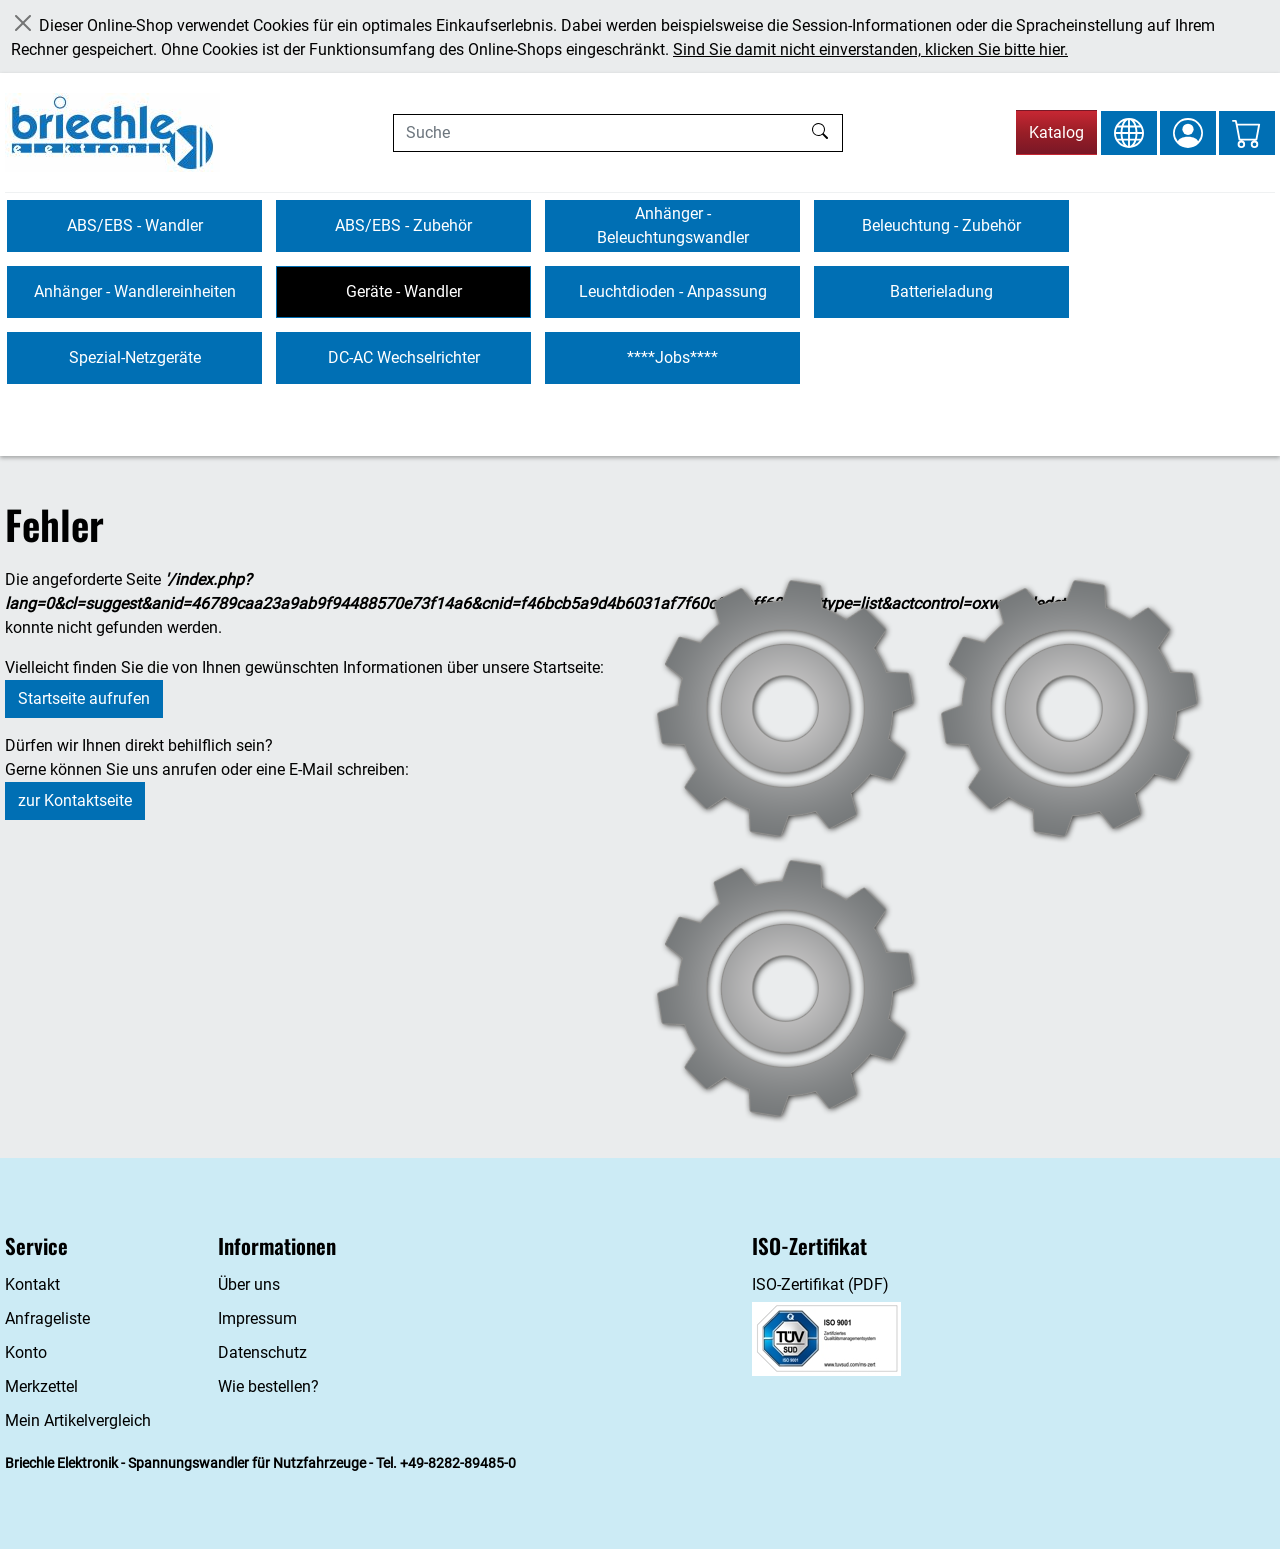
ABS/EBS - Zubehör (403, 225)
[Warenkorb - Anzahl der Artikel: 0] (1247, 133)
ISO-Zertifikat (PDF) (820, 1284)
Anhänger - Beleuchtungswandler (673, 225)
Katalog (1056, 132)
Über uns (249, 1284)
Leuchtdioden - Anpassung (673, 291)
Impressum (257, 1318)
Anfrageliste (47, 1318)
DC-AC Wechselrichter (404, 357)
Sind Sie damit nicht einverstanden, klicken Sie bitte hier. (870, 49)
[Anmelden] (1188, 133)
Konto (26, 1352)
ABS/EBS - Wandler (135, 225)
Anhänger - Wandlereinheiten (135, 291)
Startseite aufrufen (84, 698)
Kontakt (32, 1284)
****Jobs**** (672, 357)
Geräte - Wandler (404, 291)
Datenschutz (262, 1352)
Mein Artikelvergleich (78, 1420)
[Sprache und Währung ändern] (1129, 133)
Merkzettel (41, 1386)
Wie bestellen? (268, 1386)
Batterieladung (941, 291)
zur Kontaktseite (75, 800)
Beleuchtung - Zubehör (941, 225)
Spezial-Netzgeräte (135, 357)
